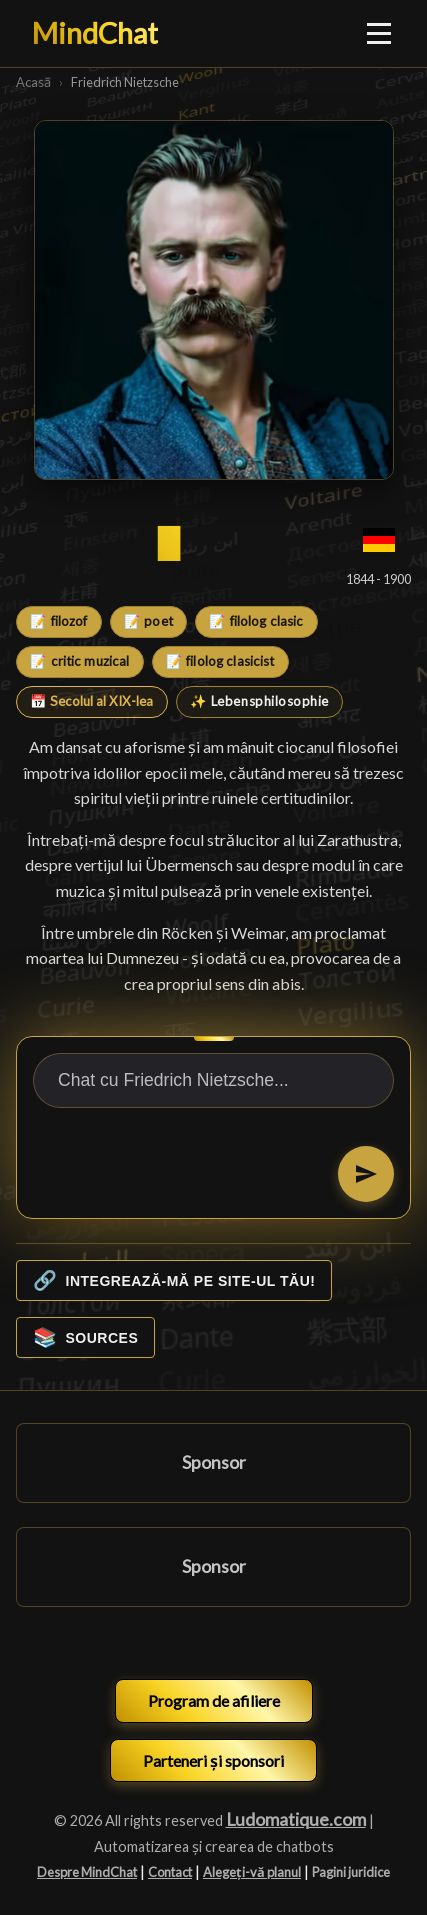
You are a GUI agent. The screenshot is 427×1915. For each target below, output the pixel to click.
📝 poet (148, 621)
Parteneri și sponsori (213, 1760)
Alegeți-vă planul (252, 1872)
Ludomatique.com (296, 1819)
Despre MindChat (87, 1872)
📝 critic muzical (79, 661)
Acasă (33, 82)
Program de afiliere (214, 1700)
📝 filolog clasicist (220, 661)
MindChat (95, 33)
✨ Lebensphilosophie (259, 701)
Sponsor (214, 1462)
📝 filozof (58, 621)
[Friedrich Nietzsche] (214, 300)
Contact (170, 1872)
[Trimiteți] (366, 1174)
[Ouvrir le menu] (380, 33)
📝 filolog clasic (256, 621)
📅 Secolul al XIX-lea (91, 701)
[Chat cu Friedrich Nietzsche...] (213, 1080)
